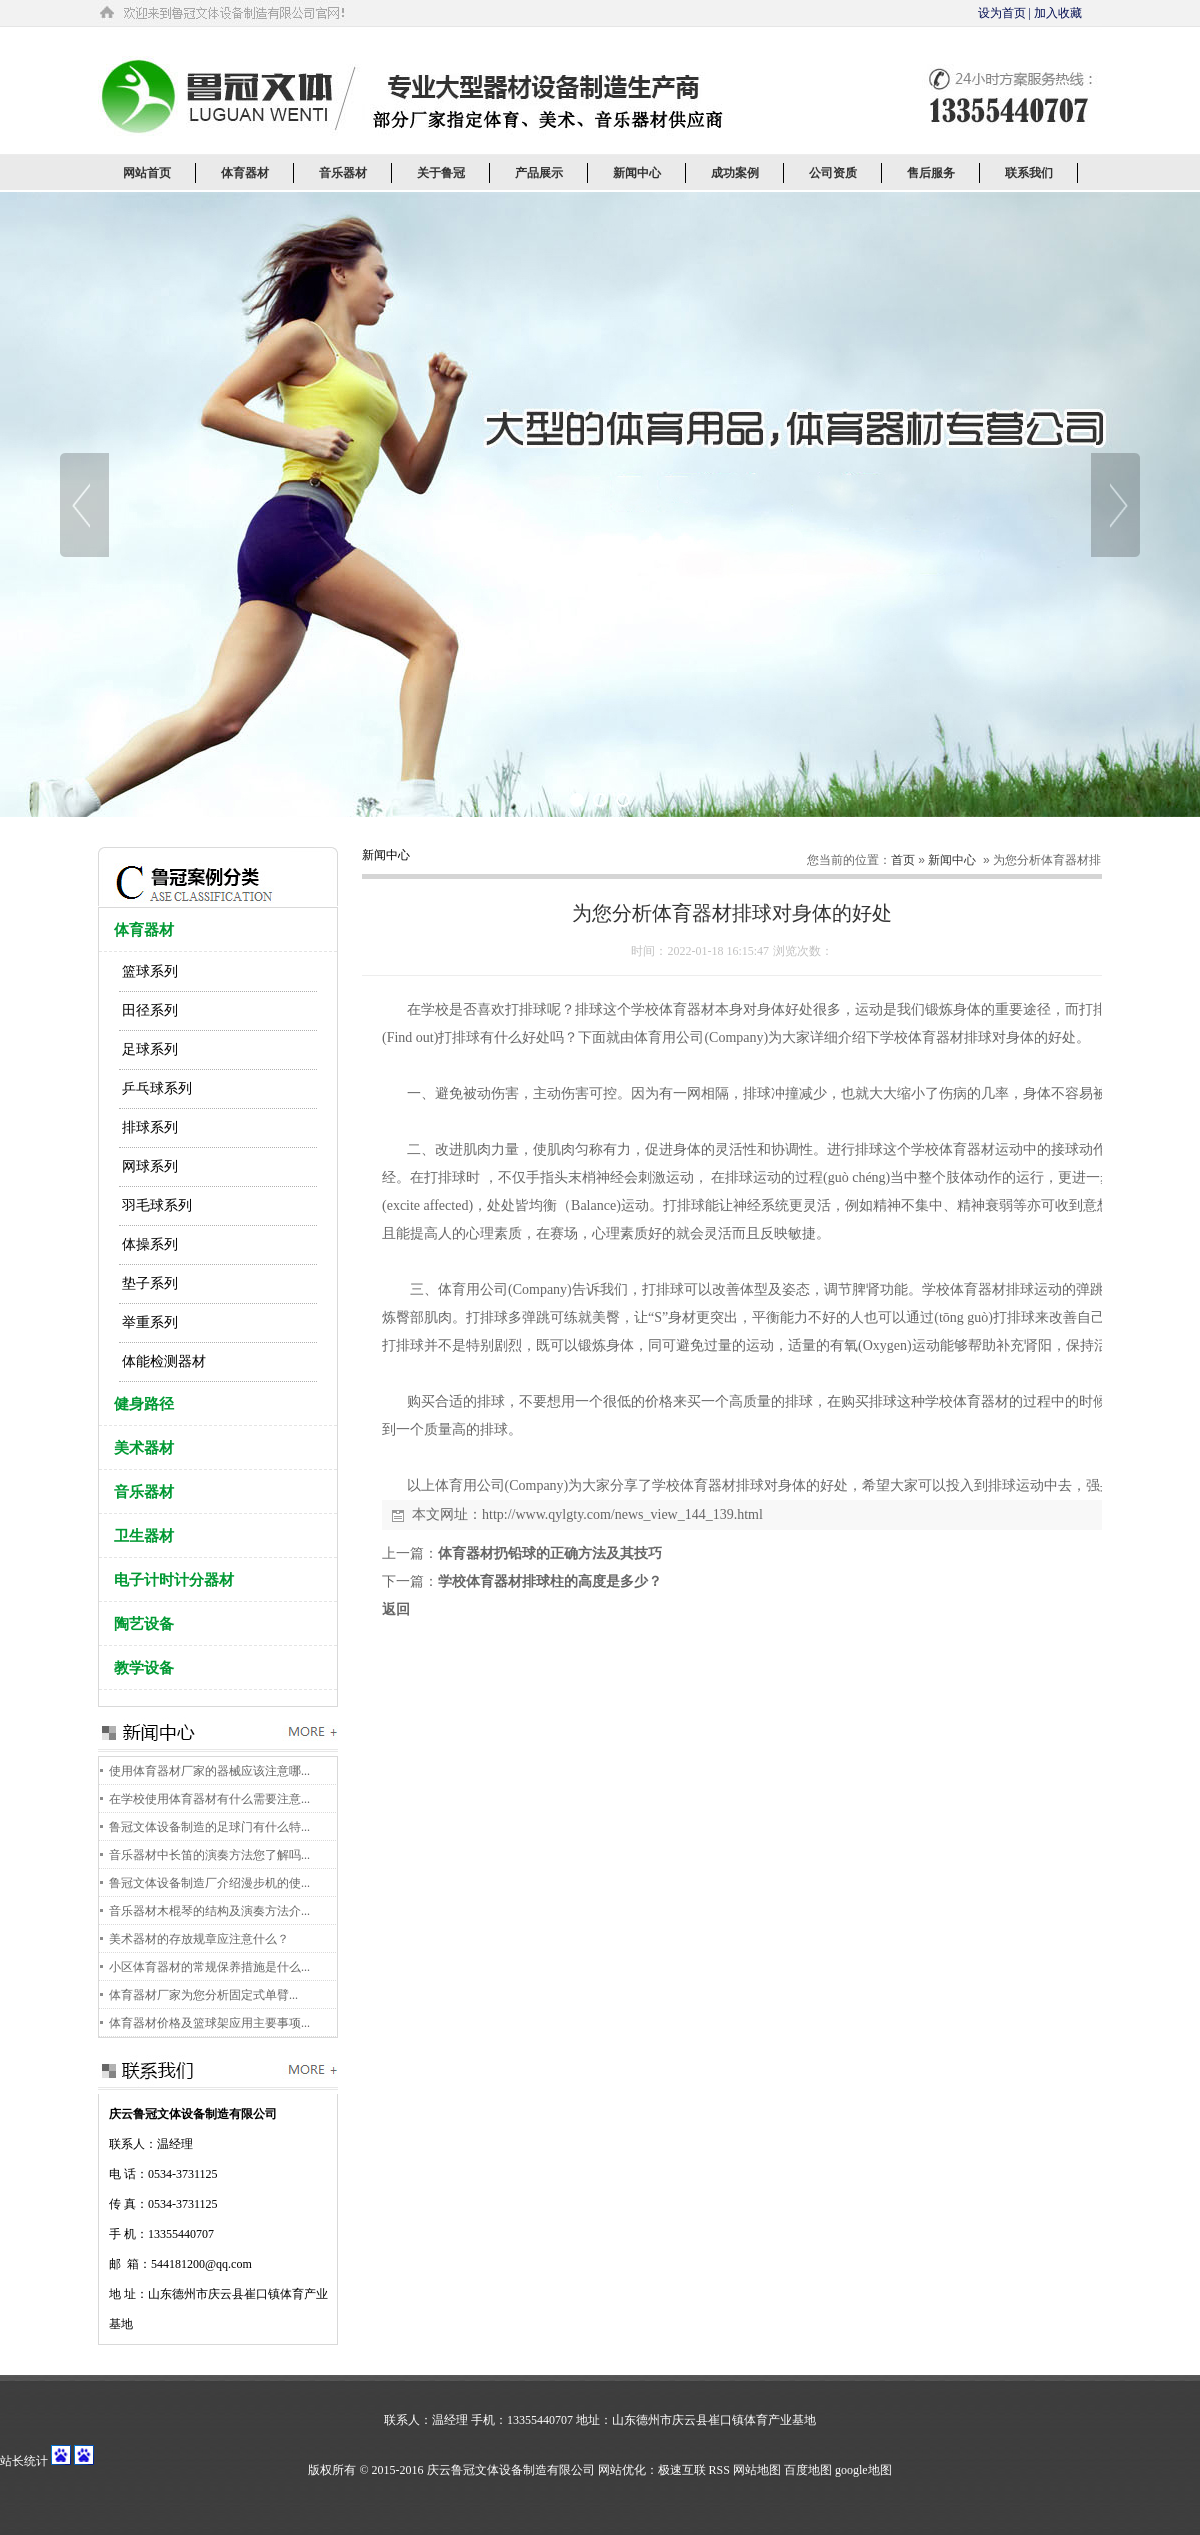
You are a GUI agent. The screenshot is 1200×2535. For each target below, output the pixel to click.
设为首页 (1002, 13)
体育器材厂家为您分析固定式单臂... (203, 1995)
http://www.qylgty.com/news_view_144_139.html (622, 1514)
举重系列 (150, 1322)
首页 (903, 860)
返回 (396, 1609)
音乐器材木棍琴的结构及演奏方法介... (209, 1911)
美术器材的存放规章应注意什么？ (199, 1939)
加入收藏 (1058, 13)
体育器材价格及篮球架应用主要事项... (209, 2023)
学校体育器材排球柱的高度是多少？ (550, 1581)
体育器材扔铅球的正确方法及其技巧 (550, 1553)
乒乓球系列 (157, 1088)
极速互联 (682, 2470)
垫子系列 (150, 1283)
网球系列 (150, 1166)
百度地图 (808, 2470)
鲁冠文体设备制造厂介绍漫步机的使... (209, 1883)
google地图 (863, 2470)
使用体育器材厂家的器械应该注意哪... (209, 1771)
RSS (719, 2470)
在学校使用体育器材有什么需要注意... (209, 1799)
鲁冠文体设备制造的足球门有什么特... (209, 1827)
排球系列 (150, 1127)
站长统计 (24, 2461)
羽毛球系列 (157, 1205)
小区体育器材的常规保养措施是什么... (209, 1967)
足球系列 (150, 1049)
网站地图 (757, 2470)
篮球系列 (150, 971)
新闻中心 (952, 860)
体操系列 (150, 1244)
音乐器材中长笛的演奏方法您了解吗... (209, 1855)
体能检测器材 (164, 1361)
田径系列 (150, 1010)
